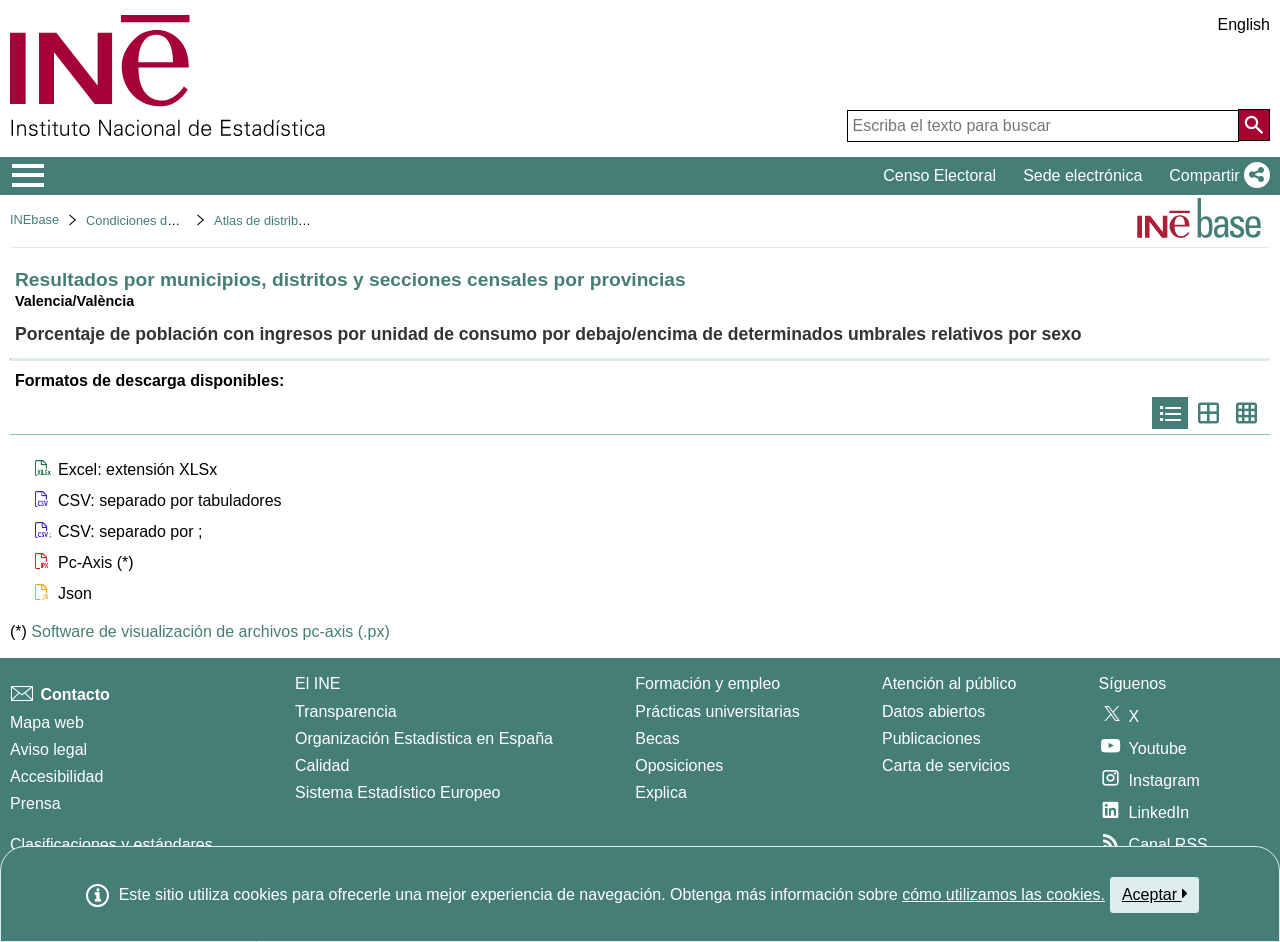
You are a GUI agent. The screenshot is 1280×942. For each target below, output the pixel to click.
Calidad (322, 765)
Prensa (35, 803)
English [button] (1244, 24)
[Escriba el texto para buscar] (1043, 126)
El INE (317, 683)
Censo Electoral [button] (939, 175)
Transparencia (346, 711)
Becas (657, 738)
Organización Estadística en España (424, 738)
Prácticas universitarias (717, 711)
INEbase (34, 219)
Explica (661, 792)
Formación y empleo (707, 683)
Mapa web (47, 722)
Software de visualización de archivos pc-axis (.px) (210, 631)
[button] (1215, 176)
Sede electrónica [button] (1082, 175)
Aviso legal (48, 749)
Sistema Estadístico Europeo (397, 792)
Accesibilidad (56, 776)
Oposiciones (679, 765)
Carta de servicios (946, 765)
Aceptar (1154, 894)
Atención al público (949, 683)
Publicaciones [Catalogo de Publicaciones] (931, 738)
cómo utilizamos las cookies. (1003, 894)
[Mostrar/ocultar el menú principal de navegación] (28, 176)
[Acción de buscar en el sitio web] (1254, 125)
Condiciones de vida (143, 220)
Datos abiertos (933, 711)
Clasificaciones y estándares (111, 844)
